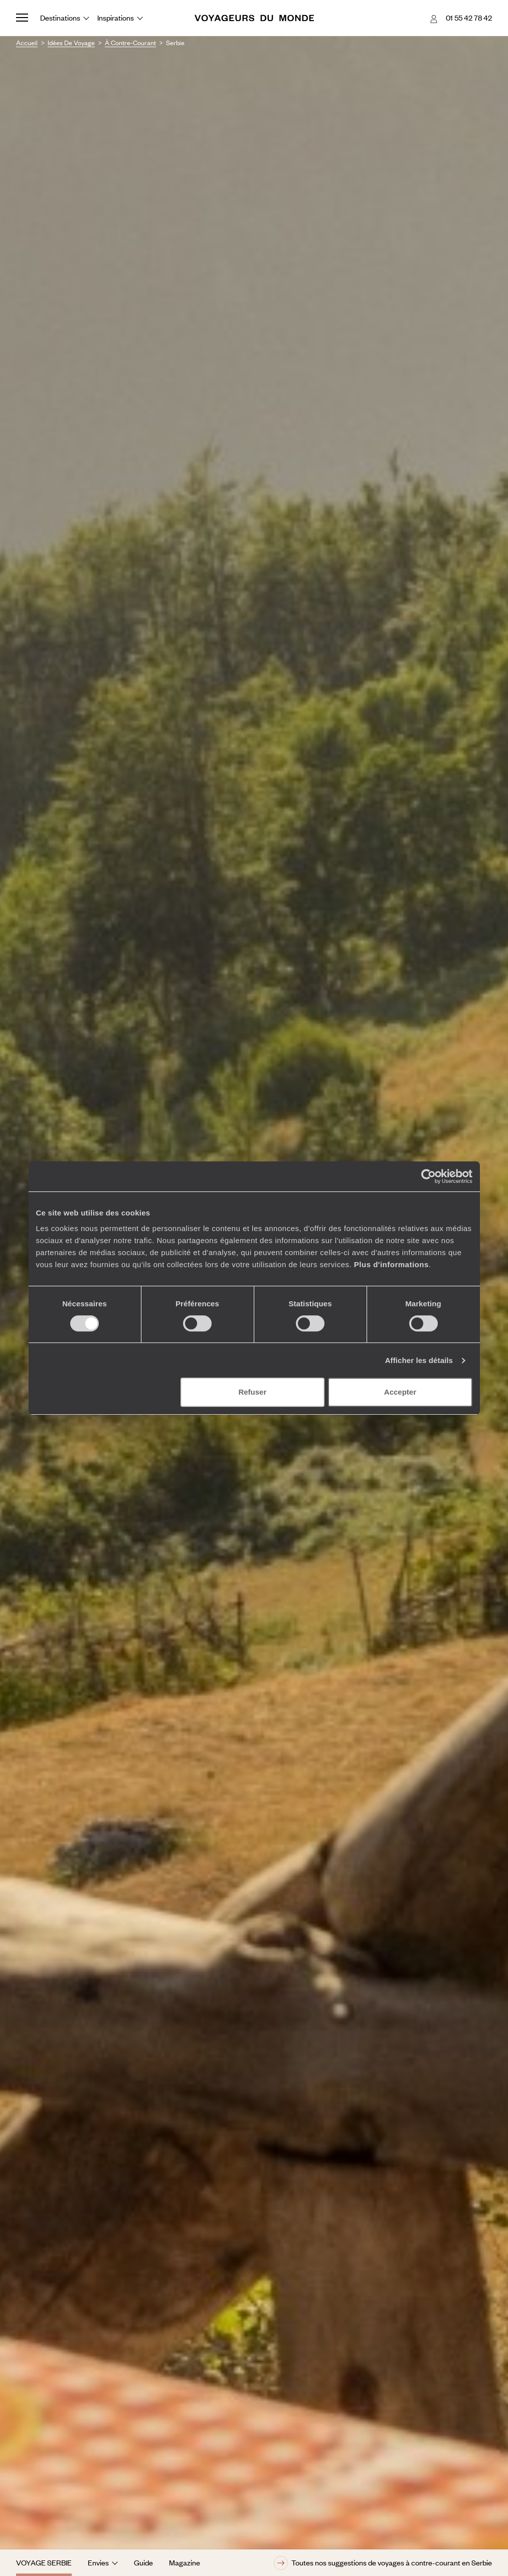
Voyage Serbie (44, 2562)
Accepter (400, 1392)
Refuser (252, 1392)
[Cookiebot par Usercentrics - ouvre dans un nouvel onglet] (428, 1176)
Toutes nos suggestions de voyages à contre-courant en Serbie (383, 2563)
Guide (143, 2562)
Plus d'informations (391, 1264)
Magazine (184, 2562)
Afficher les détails (419, 1360)
